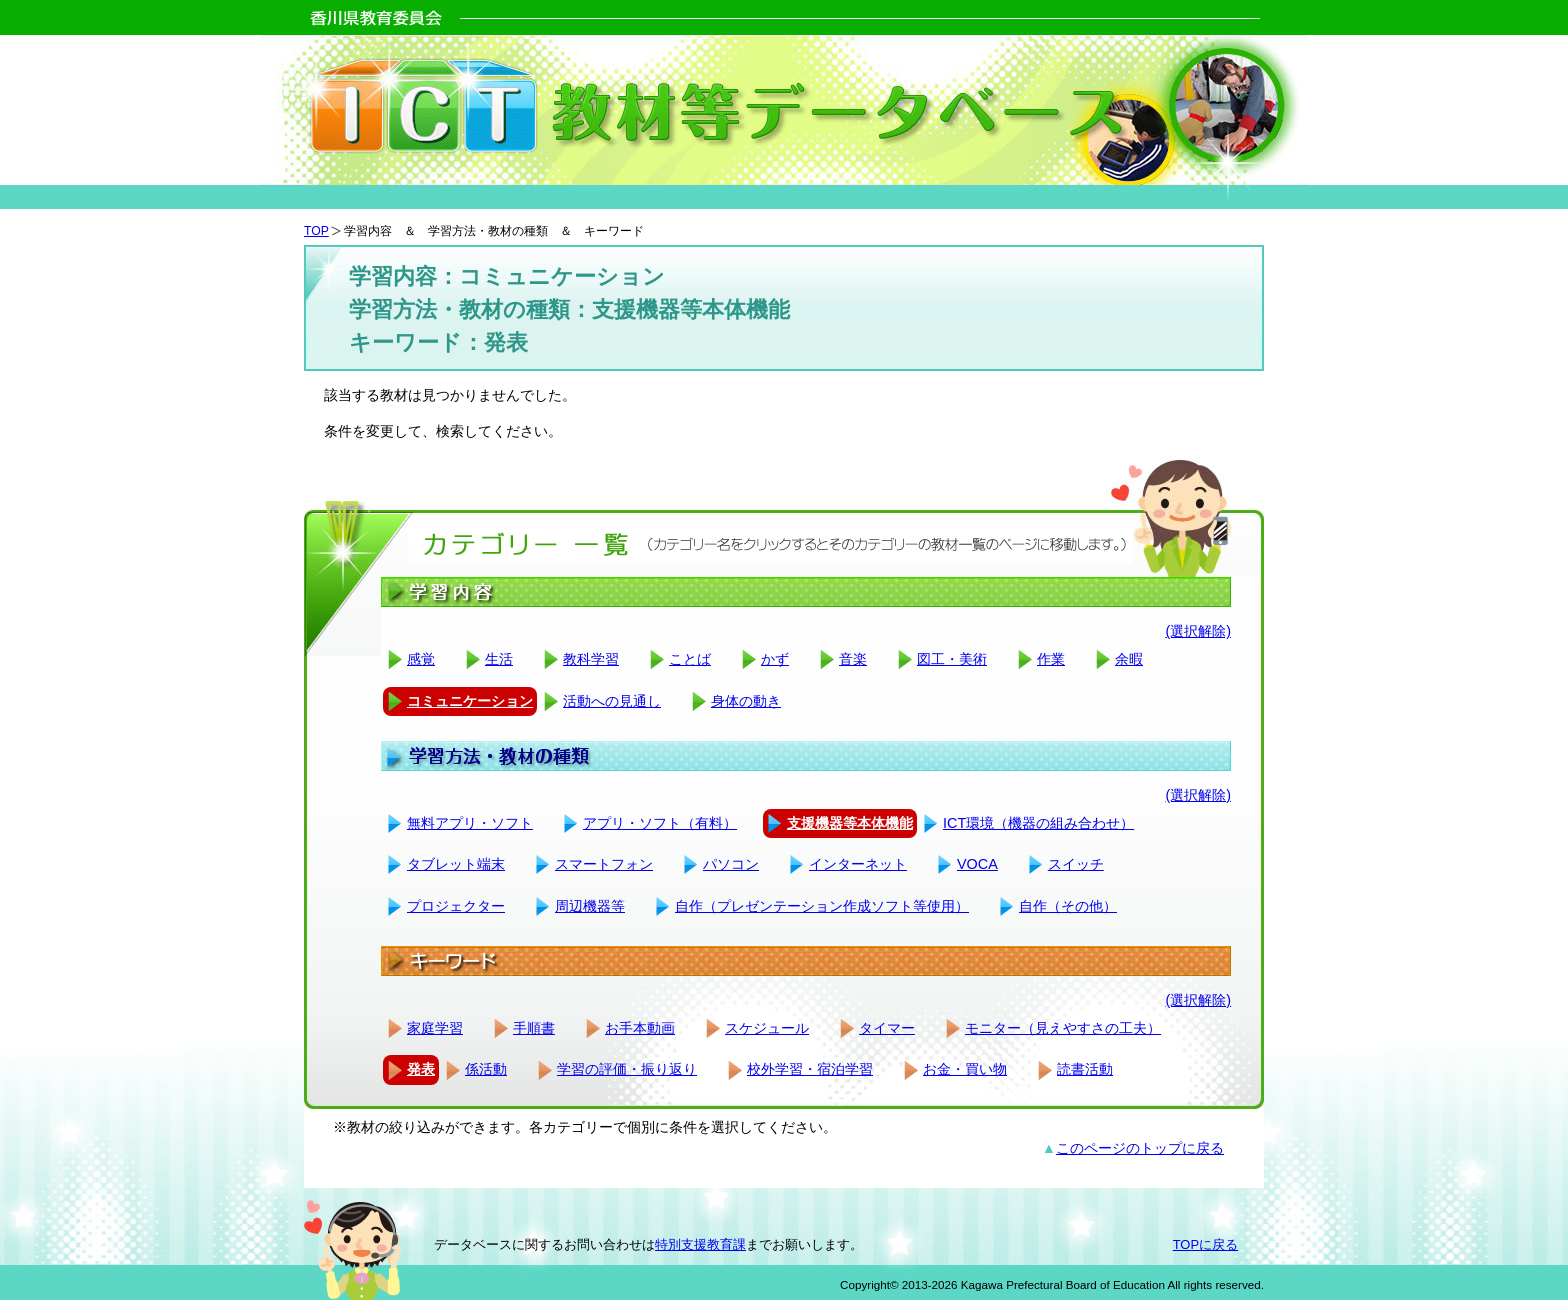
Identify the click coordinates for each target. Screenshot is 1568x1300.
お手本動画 (640, 1028)
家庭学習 (435, 1028)
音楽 (853, 659)
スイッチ (1076, 864)
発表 (421, 1069)
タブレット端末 (456, 864)
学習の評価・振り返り (627, 1069)
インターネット (858, 864)
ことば (690, 659)
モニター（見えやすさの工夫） (1063, 1028)
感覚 (421, 659)
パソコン (731, 864)
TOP (316, 231)
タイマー (887, 1028)
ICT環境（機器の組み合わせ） (1038, 823)
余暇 (1129, 659)
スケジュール (767, 1028)
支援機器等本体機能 (850, 823)
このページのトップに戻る (1140, 1148)
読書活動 (1085, 1069)
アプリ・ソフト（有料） (660, 823)
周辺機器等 (590, 906)
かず (775, 659)
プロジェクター (456, 906)
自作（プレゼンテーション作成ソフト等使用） (822, 906)
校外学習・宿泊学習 (810, 1069)
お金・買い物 (965, 1069)
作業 (1051, 659)
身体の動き (746, 701)
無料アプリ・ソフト (470, 823)
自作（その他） (1068, 906)
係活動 (486, 1069)
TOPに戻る (1205, 1244)
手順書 (534, 1028)
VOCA (977, 864)
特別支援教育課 (700, 1244)
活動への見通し (612, 701)
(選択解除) (1198, 631)
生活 (499, 659)
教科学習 (591, 659)
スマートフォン (604, 864)
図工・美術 (952, 659)
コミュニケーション (470, 701)
